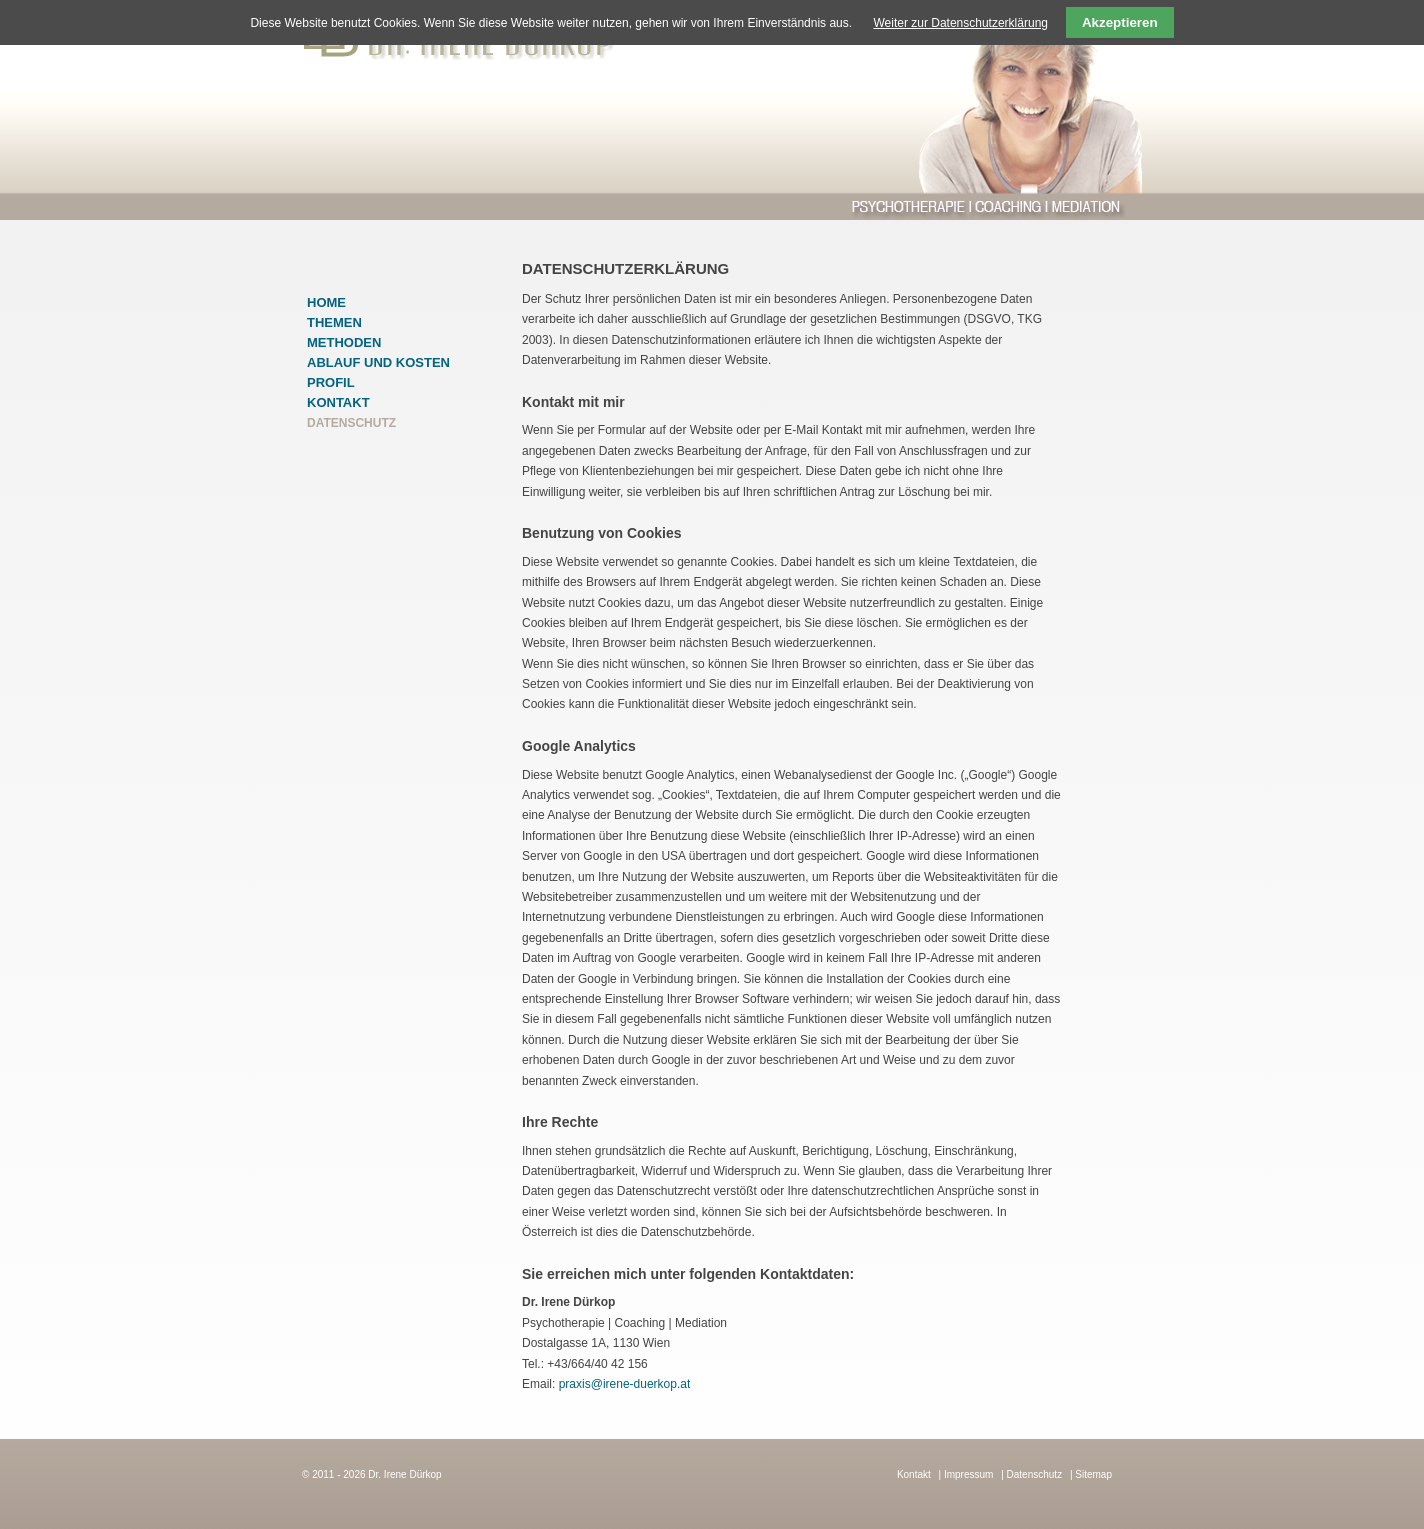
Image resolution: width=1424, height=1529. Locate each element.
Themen (334, 322)
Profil (331, 382)
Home (326, 302)
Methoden (344, 342)
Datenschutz (1035, 1474)
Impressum (968, 1474)
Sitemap (1093, 1474)
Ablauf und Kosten (378, 362)
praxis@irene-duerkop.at (625, 1384)
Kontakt (338, 402)
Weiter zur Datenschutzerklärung (960, 23)
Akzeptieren (1120, 22)
